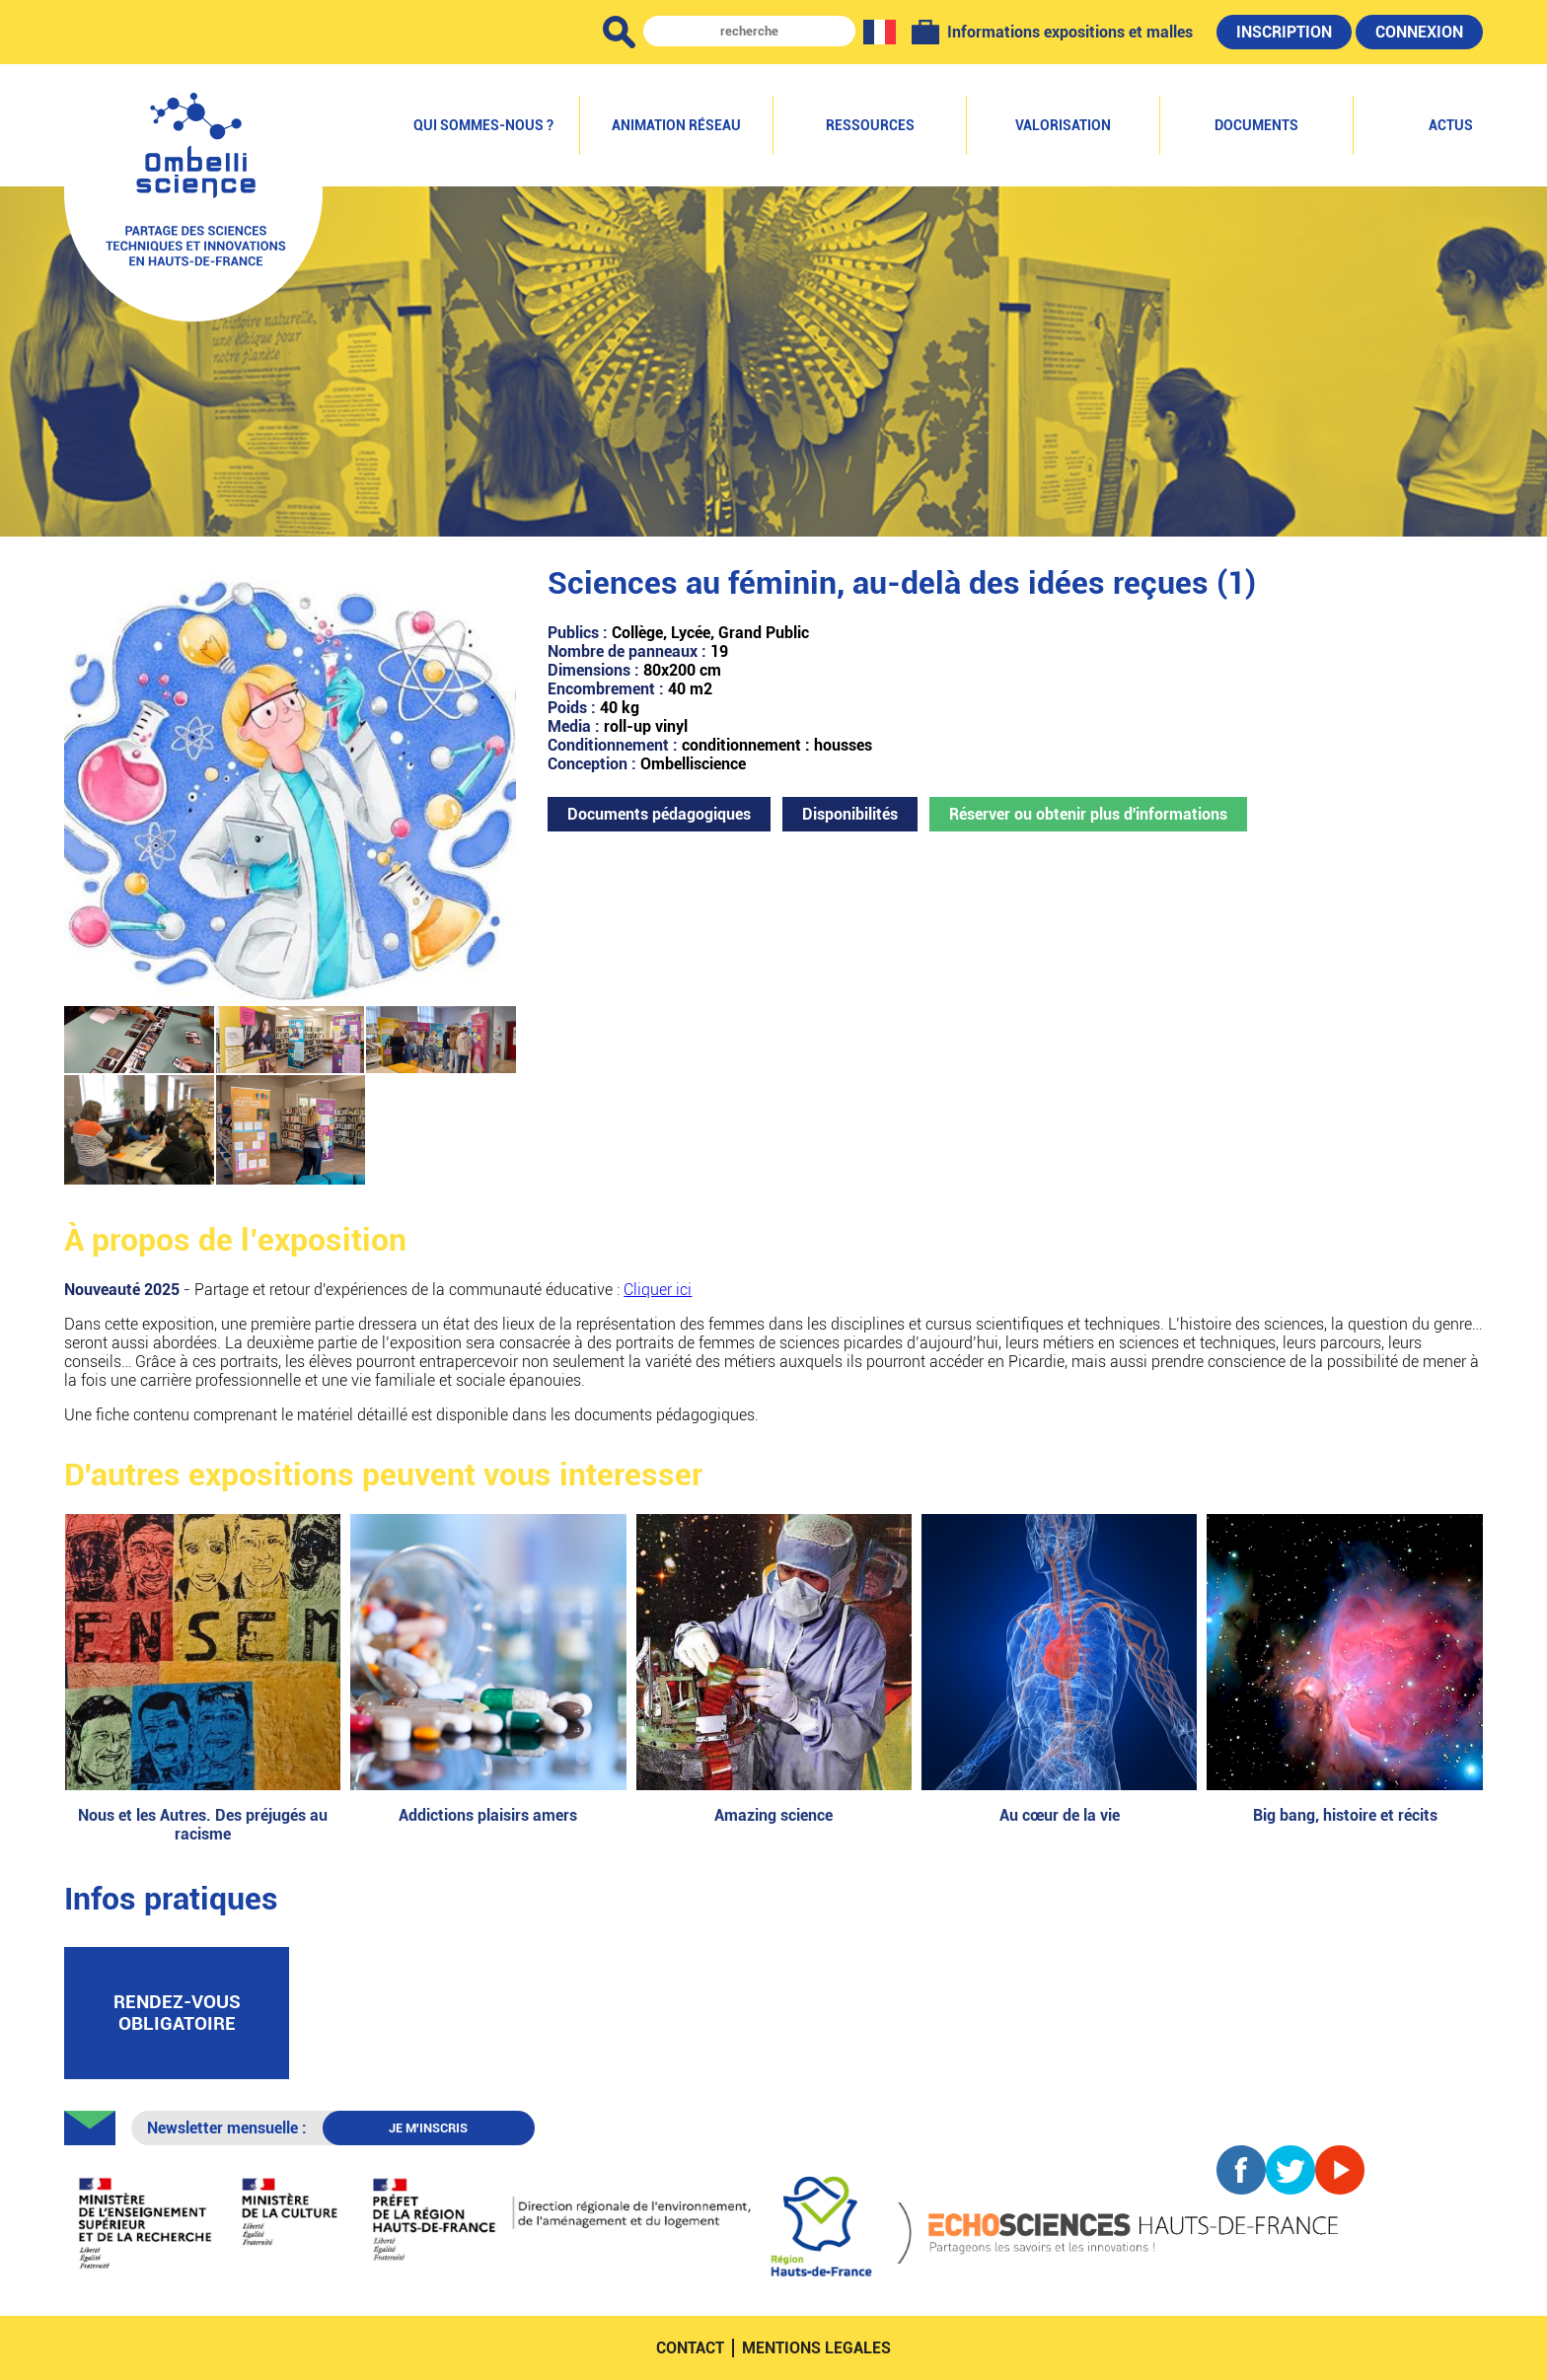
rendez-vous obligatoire (177, 2013)
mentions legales (816, 2348)
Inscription (1284, 32)
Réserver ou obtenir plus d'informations (1088, 814)
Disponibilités (850, 814)
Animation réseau (676, 125)
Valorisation (1063, 125)
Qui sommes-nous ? (483, 125)
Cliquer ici (658, 1289)
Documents (1256, 125)
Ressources (870, 125)
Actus (1451, 125)
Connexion (1419, 32)
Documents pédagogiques (659, 814)
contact (690, 2348)
